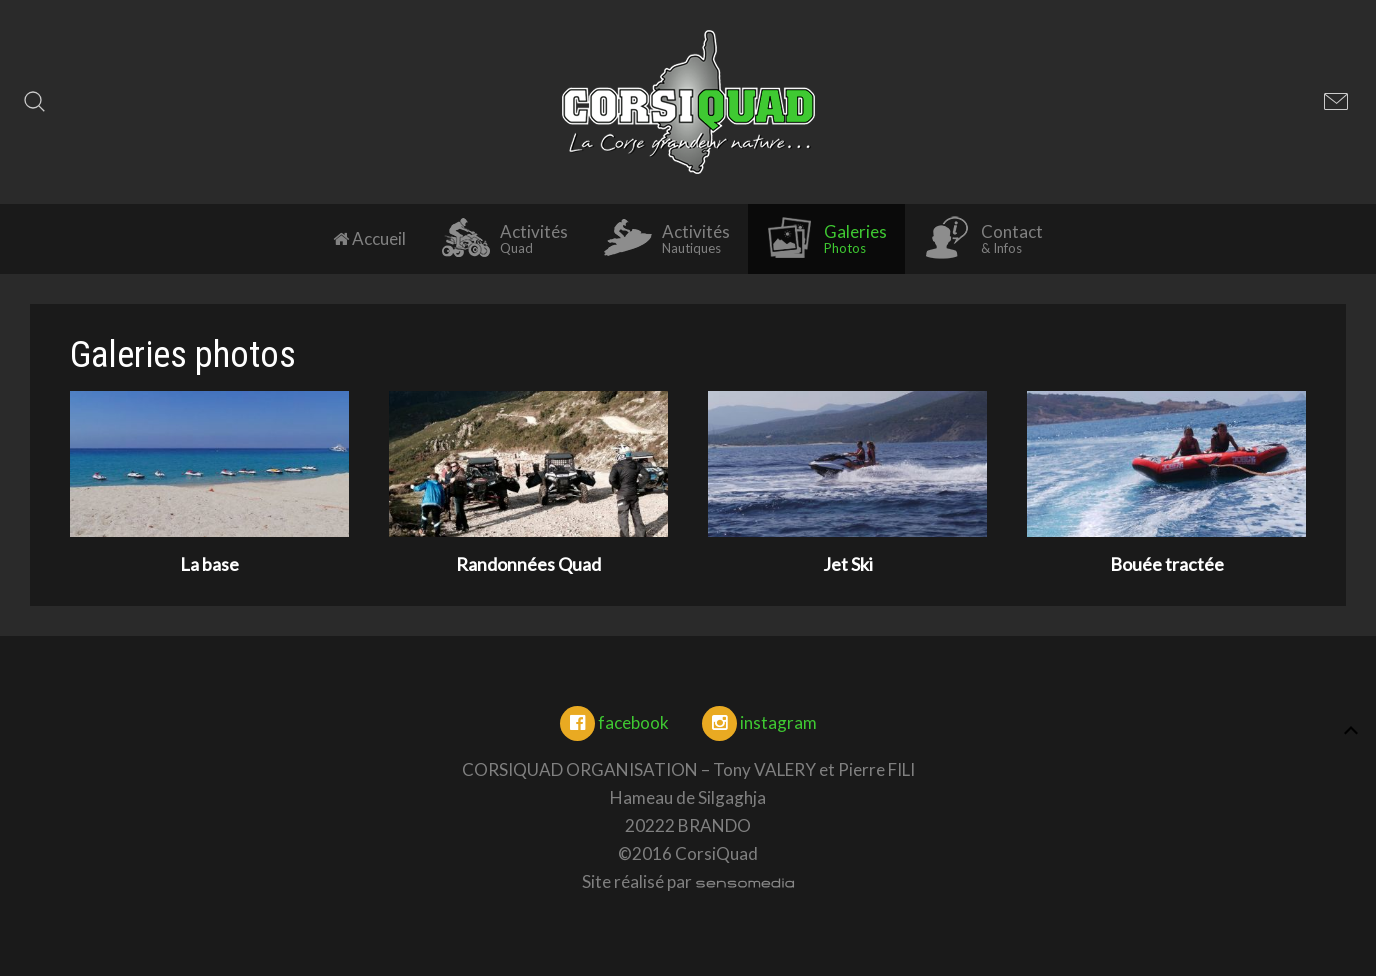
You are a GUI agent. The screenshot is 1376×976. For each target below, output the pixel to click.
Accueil (369, 238)
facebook (614, 722)
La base (209, 564)
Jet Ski (848, 564)
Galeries (826, 238)
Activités (505, 238)
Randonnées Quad (528, 564)
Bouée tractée (1167, 564)
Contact (983, 238)
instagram (759, 722)
